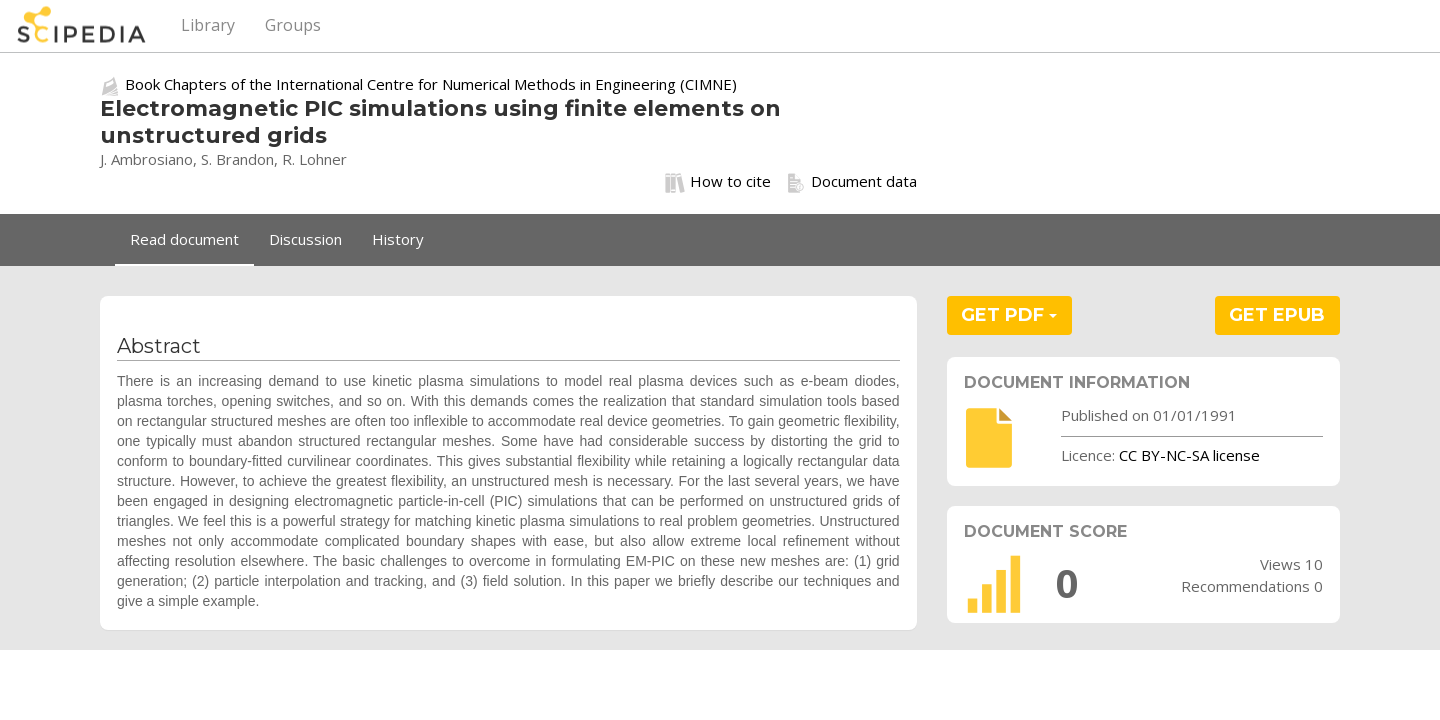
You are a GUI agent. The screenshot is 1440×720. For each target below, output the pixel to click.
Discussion (305, 239)
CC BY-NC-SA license (1189, 455)
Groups (293, 25)
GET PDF (1009, 315)
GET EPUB (1277, 315)
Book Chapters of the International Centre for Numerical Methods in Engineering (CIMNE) (431, 84)
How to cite (718, 182)
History (398, 239)
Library (208, 25)
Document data (851, 182)
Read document (184, 239)
